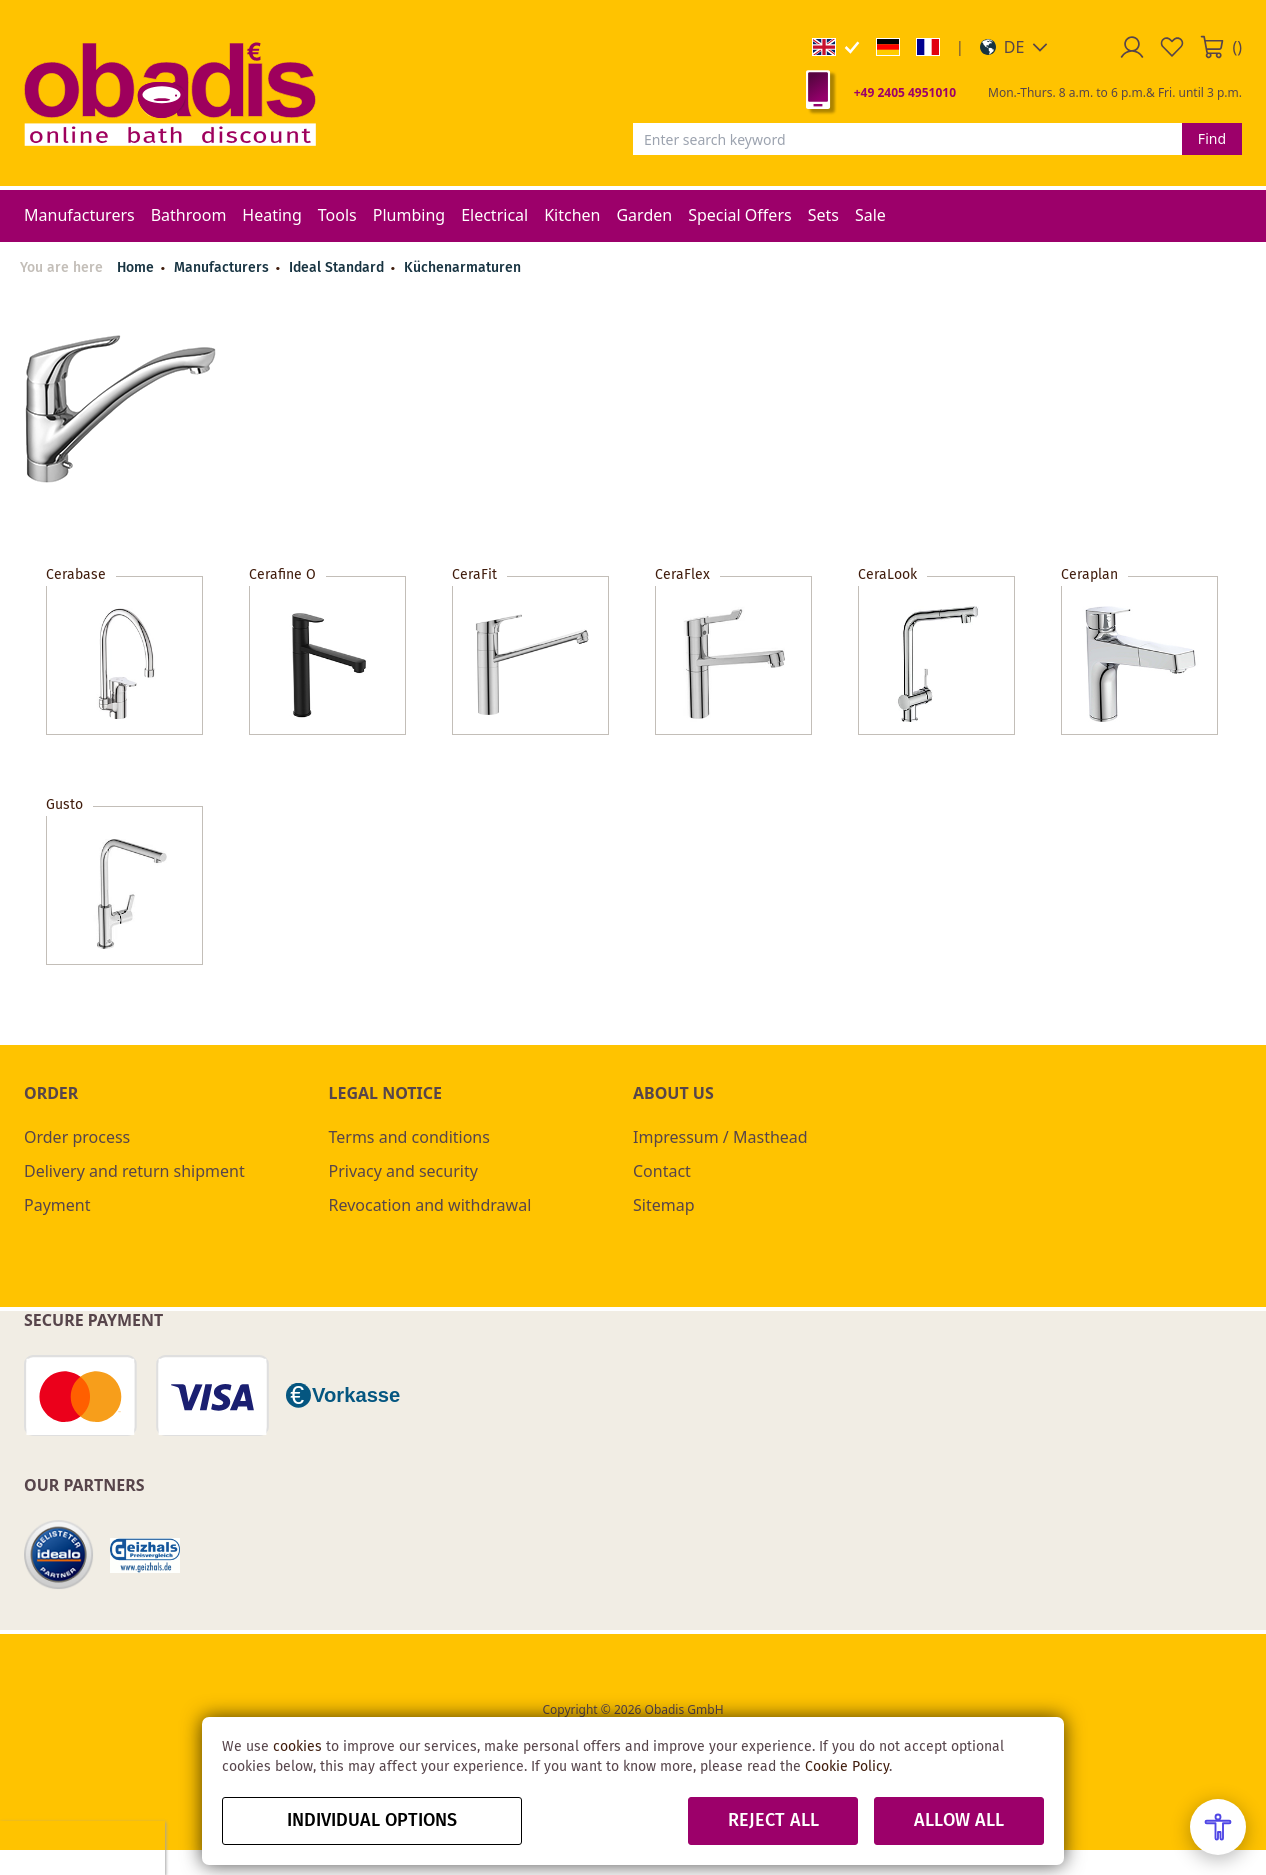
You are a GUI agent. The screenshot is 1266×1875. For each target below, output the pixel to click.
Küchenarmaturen (462, 268)
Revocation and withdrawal (430, 1205)
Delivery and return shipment (134, 1171)
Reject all (773, 1821)
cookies (297, 1747)
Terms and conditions (409, 1137)
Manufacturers (223, 268)
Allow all (959, 1821)
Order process (77, 1137)
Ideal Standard (338, 268)
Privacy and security (403, 1171)
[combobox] (907, 139)
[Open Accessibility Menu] (1218, 1827)
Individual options (372, 1821)
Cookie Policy (847, 1767)
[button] (1014, 47)
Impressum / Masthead (720, 1137)
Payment (57, 1205)
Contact (662, 1171)
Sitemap (664, 1205)
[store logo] (170, 93)
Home (135, 268)
